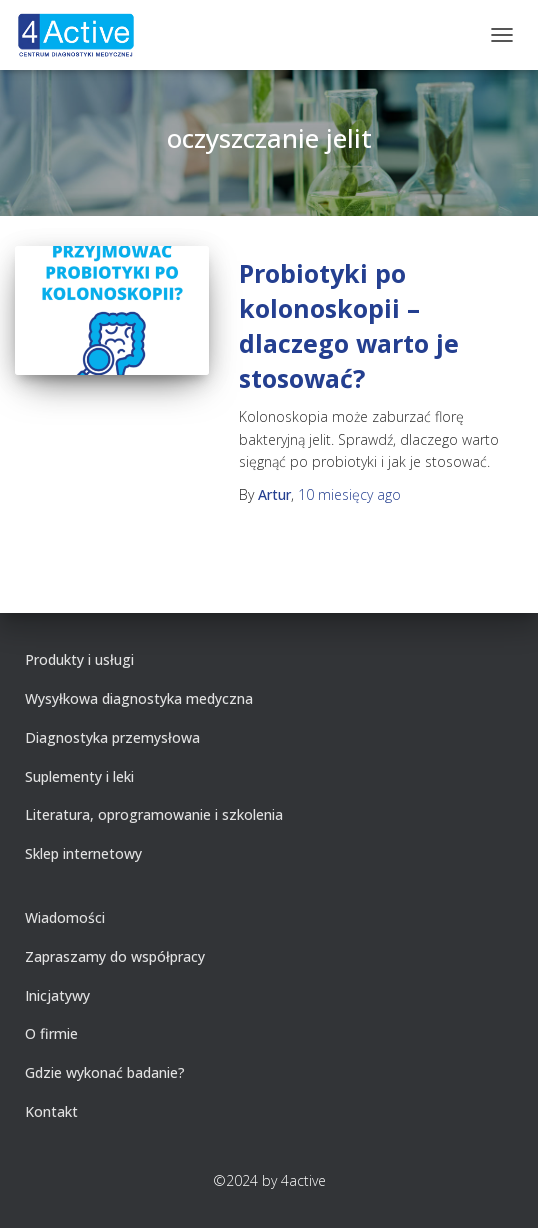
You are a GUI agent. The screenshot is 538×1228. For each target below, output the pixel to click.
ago (349, 494)
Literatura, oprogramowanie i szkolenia (154, 814)
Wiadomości (65, 917)
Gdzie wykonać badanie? (105, 1072)
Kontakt (51, 1111)
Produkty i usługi (79, 659)
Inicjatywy (57, 995)
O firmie (51, 1033)
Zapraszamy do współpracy (115, 956)
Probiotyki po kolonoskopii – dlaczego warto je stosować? (349, 325)
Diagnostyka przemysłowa (112, 737)
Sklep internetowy (83, 853)
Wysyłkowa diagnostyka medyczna (139, 698)
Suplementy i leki (79, 776)
